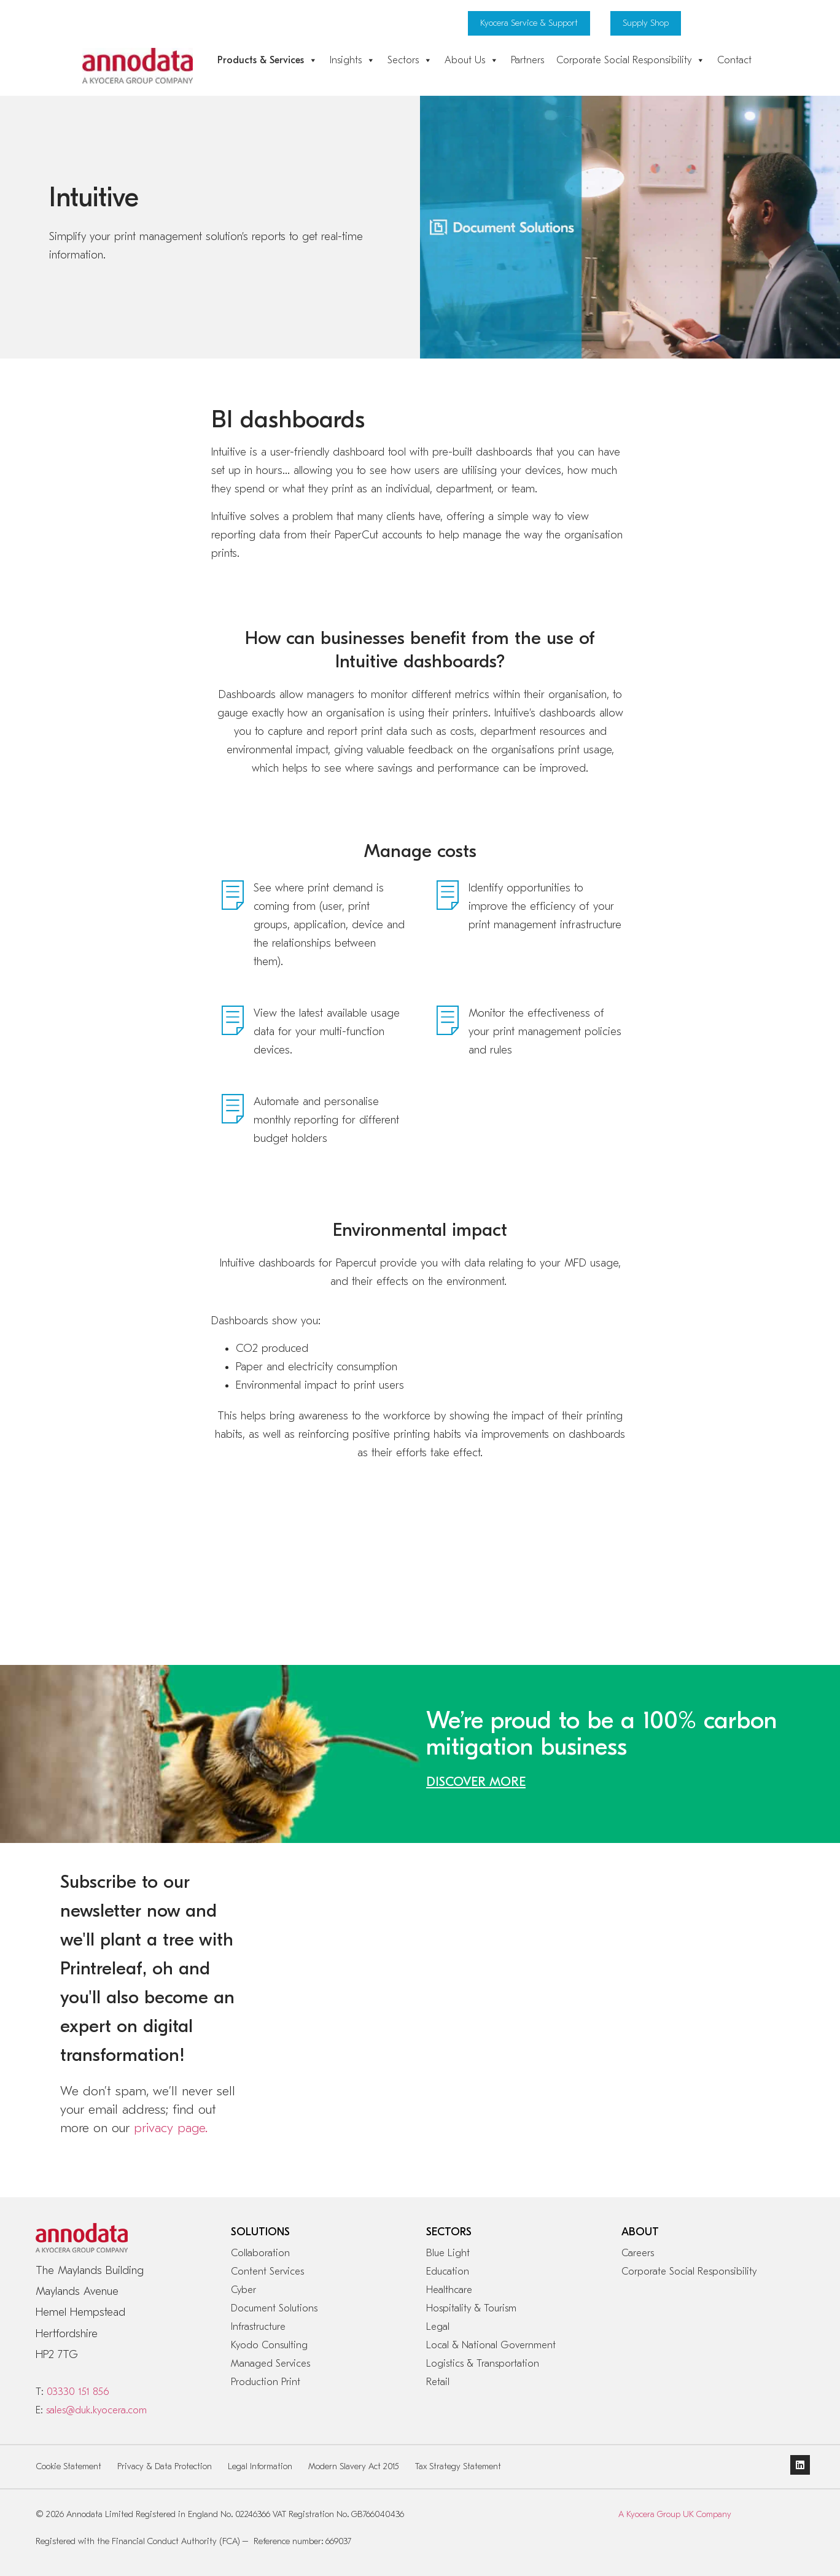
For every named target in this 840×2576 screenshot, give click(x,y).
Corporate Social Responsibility (630, 60)
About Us (472, 60)
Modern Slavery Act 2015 (353, 2466)
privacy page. (171, 2127)
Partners (527, 60)
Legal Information (260, 2466)
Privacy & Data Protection (164, 2466)
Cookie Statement (68, 2466)
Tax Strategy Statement (458, 2466)
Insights (352, 60)
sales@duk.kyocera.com (96, 2410)
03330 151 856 (78, 2391)
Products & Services (267, 60)
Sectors (409, 60)
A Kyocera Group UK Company (674, 2514)
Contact (734, 60)
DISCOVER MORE (476, 1781)
